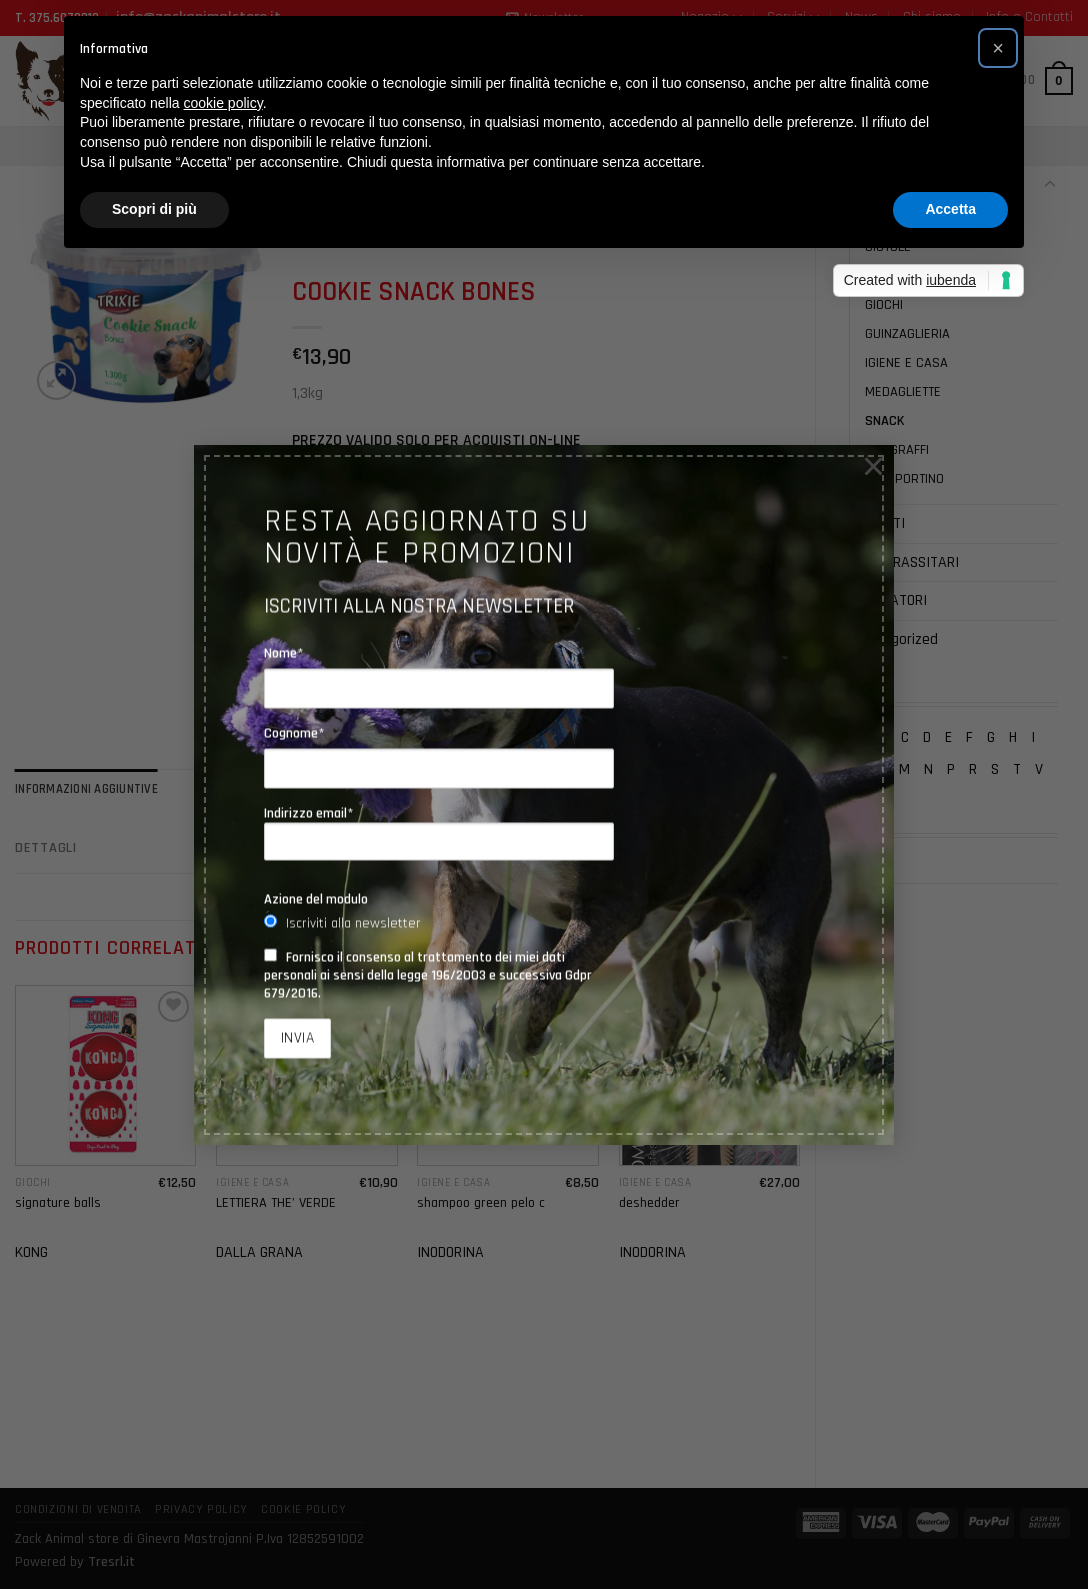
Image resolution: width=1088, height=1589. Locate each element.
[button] (998, 48)
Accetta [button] (950, 209)
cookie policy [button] (223, 103)
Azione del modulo (316, 899)
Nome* (284, 653)
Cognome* (294, 733)
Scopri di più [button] (154, 209)
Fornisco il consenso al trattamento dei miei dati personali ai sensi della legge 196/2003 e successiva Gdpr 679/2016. (428, 975)
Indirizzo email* (439, 833)
